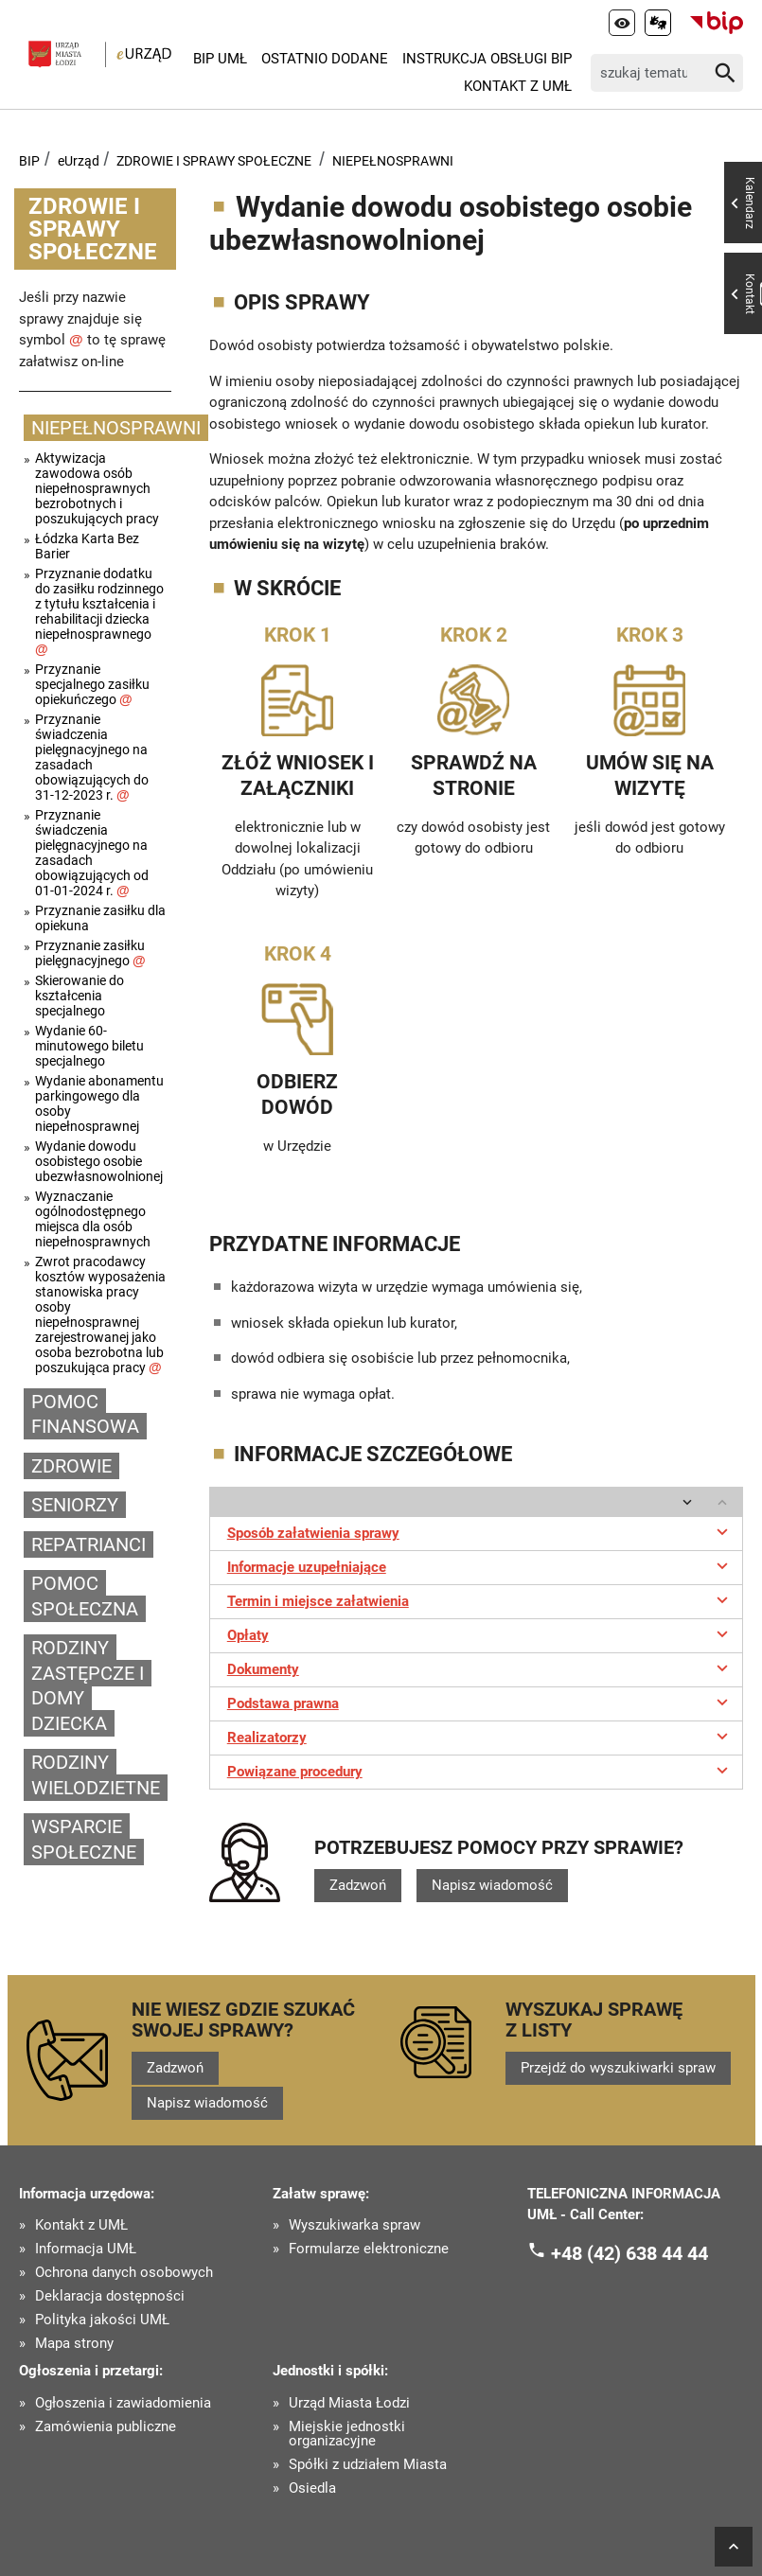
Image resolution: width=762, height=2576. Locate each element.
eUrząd (78, 160)
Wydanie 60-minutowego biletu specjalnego (89, 1045)
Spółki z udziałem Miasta (368, 2465)
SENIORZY (74, 1504)
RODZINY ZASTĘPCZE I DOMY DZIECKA (87, 1685)
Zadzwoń (357, 1885)
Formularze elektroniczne (369, 2249)
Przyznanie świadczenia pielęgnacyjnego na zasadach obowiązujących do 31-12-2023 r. (92, 757)
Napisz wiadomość (492, 1885)
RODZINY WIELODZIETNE (95, 1775)
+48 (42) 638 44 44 (629, 2252)
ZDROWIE (71, 1466)
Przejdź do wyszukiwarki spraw (618, 2067)
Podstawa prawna (480, 1701)
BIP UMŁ (220, 58)
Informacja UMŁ (85, 2249)
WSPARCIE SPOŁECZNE (83, 1839)
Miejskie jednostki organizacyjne (347, 2434)
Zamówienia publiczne (105, 2427)
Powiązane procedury (480, 1769)
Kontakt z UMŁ (518, 86)
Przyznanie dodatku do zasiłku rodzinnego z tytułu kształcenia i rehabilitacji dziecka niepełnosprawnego (99, 611)
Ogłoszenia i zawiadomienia (123, 2403)
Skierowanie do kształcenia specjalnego (79, 995)
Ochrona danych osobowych (124, 2273)
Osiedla (312, 2488)
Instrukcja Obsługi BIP (487, 58)
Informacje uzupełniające (480, 1565)
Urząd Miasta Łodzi (349, 2403)
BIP (29, 160)
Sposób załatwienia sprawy (480, 1531)
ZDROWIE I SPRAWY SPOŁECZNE (213, 160)
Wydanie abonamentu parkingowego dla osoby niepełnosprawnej (99, 1103)
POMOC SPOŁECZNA (84, 1596)
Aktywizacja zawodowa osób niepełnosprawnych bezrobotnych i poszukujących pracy (97, 488)
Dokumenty (480, 1667)
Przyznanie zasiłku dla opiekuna (100, 918)
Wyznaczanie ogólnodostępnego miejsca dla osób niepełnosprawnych (93, 1219)
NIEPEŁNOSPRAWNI (392, 160)
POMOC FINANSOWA (85, 1414)
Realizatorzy (480, 1735)
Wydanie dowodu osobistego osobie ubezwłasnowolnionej (99, 1161)
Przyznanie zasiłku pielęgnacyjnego (90, 953)
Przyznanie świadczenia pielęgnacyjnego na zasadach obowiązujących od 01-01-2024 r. (92, 852)
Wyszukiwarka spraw (354, 2225)
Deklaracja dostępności (110, 2296)
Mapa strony (74, 2344)
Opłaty (480, 1633)
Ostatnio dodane (324, 58)
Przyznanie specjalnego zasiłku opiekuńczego (92, 684)
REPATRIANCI (88, 1544)
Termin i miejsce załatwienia (480, 1599)
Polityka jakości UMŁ (102, 2320)
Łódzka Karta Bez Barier (87, 546)
